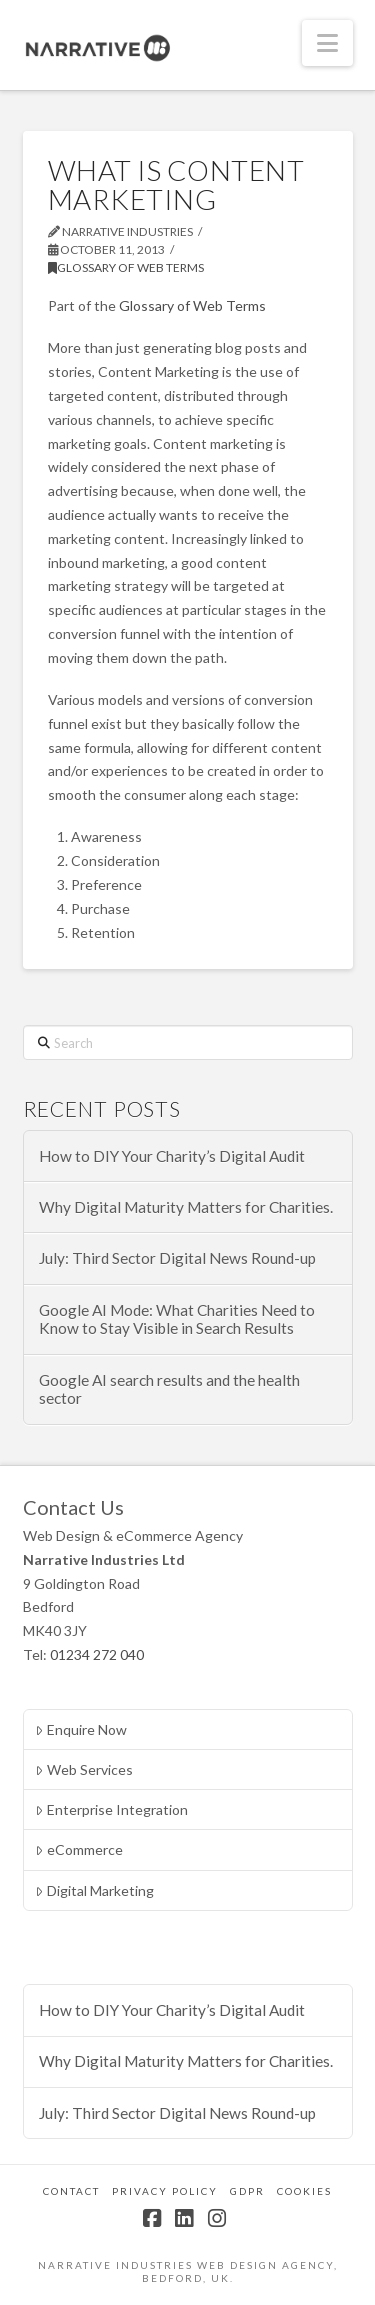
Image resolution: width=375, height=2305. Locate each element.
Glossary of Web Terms (126, 267)
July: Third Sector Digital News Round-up (177, 1258)
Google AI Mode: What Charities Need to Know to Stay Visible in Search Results (177, 1319)
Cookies (304, 2191)
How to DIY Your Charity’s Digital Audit (172, 1156)
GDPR (247, 2191)
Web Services (83, 1769)
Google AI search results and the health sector (169, 1389)
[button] (327, 43)
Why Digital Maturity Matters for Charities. (186, 1207)
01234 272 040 (97, 1654)
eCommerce (78, 1849)
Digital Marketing (94, 1890)
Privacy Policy (165, 2191)
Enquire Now (80, 1729)
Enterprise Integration (111, 1809)
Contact (71, 2191)
